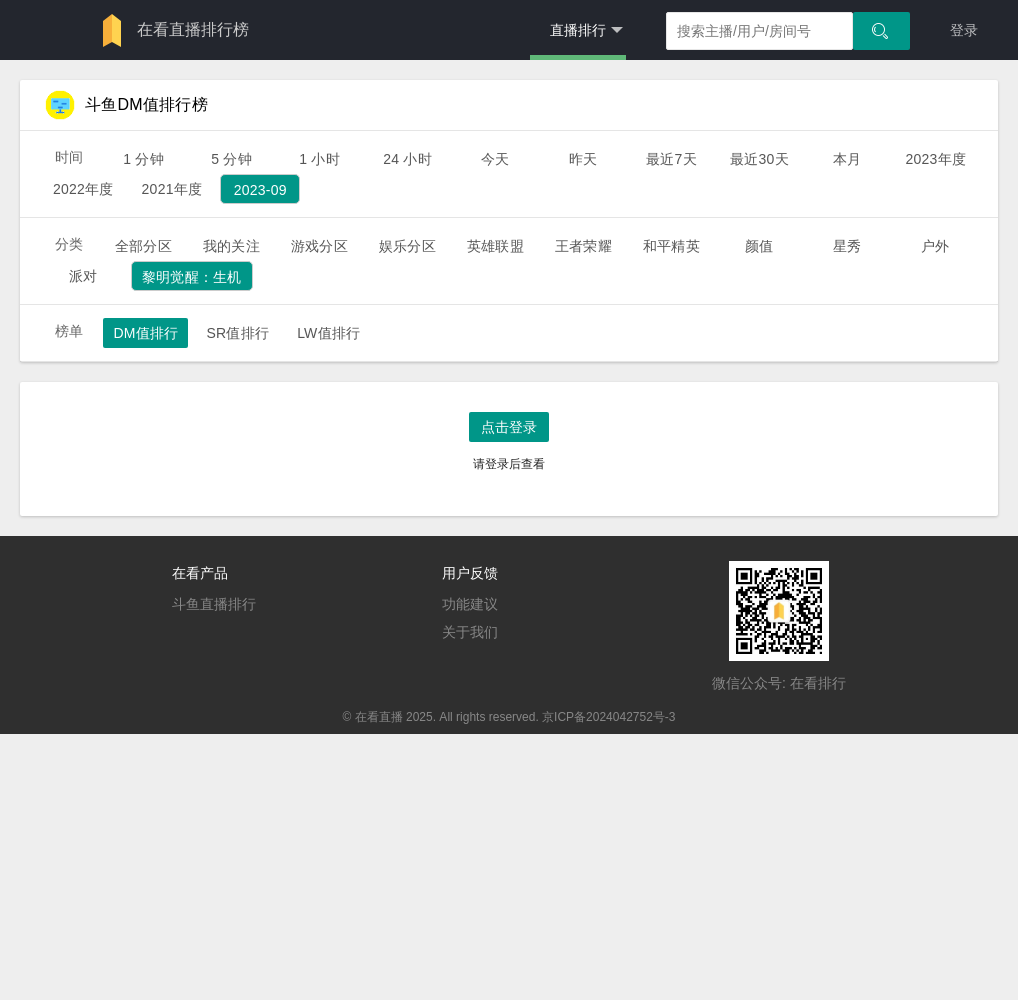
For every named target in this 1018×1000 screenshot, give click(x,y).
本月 (847, 159)
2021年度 (172, 189)
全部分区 (143, 246)
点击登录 (509, 427)
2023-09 (260, 190)
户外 (935, 246)
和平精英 (671, 246)
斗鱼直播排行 (214, 604)
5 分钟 (231, 159)
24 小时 (407, 159)
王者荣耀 (583, 246)
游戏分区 (319, 246)
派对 (83, 276)
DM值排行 (145, 333)
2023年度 (935, 159)
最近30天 (759, 159)
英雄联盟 (495, 246)
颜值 (759, 246)
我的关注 (231, 246)
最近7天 (671, 159)
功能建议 (470, 604)
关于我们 (470, 632)
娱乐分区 (407, 246)
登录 (964, 30)
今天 (495, 159)
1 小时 (319, 159)
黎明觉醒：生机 (192, 277)
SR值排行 (237, 333)
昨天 (583, 159)
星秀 (847, 246)
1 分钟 (143, 159)
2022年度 (83, 189)
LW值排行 (328, 333)
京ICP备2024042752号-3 (608, 717)
